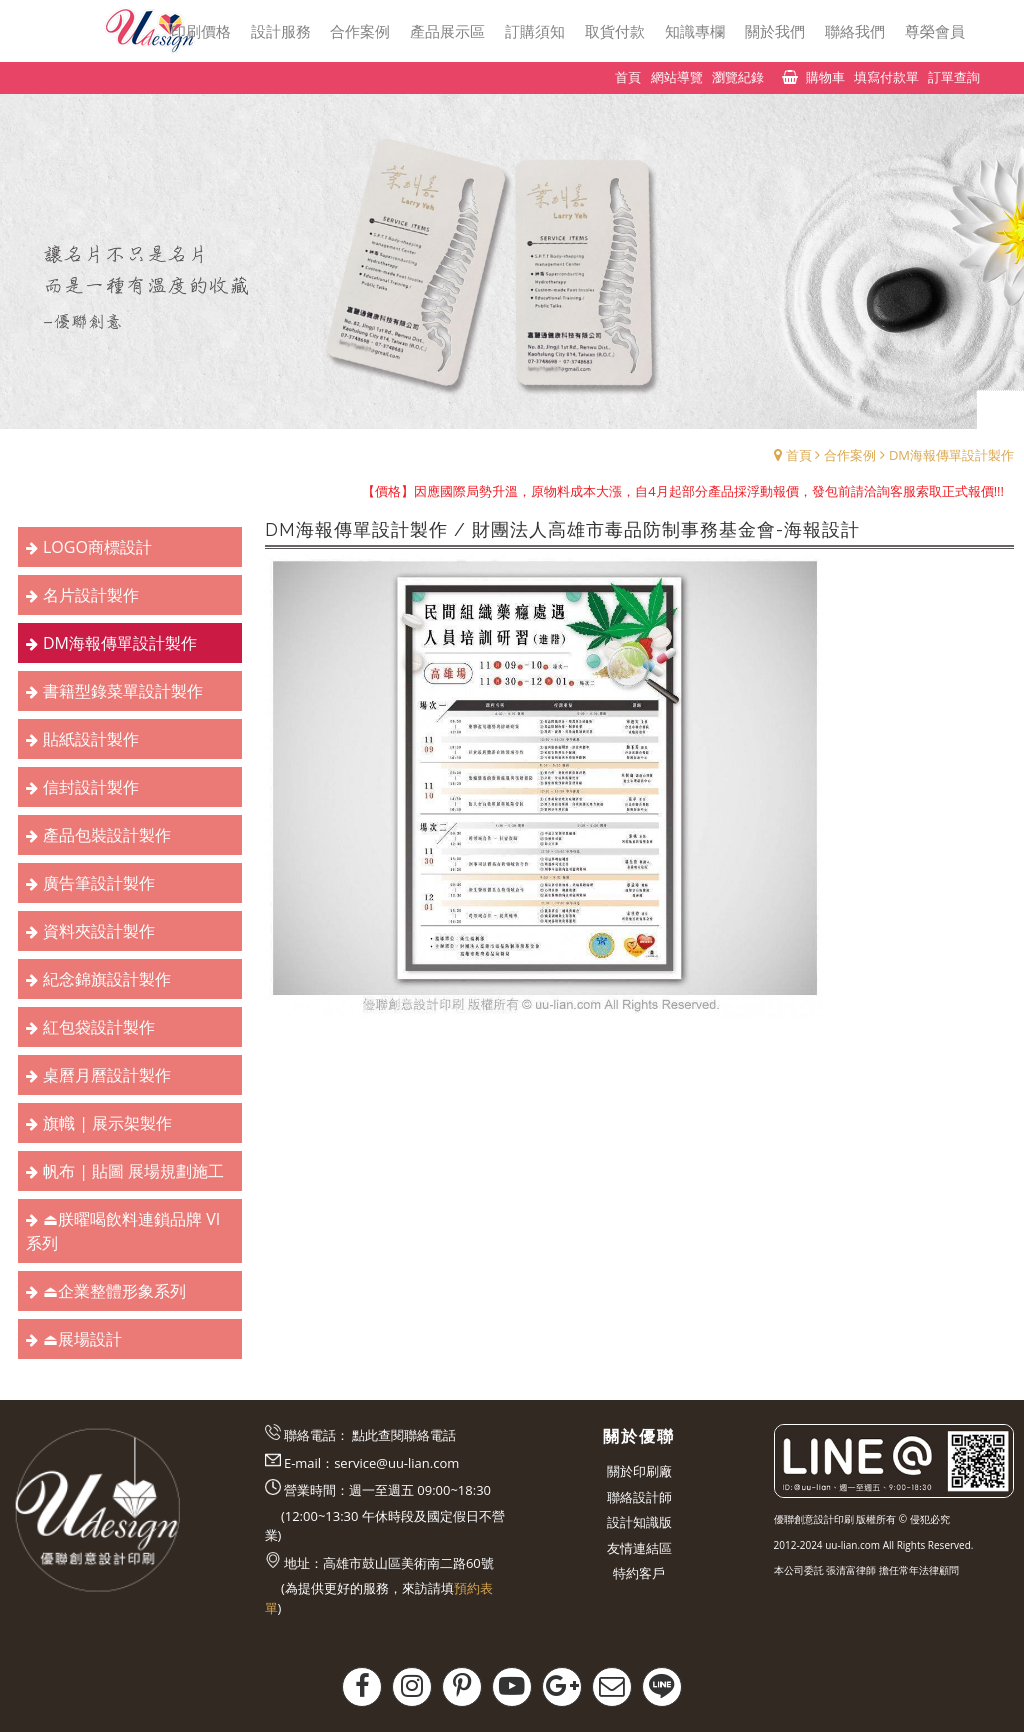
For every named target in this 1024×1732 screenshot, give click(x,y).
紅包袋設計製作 (99, 1027)
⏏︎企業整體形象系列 (114, 1291)
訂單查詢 (954, 77)
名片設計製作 (91, 595)
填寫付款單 (886, 77)
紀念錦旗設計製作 (107, 979)
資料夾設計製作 (99, 931)
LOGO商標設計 (97, 547)
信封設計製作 (91, 787)
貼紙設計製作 (91, 739)
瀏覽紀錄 (738, 77)
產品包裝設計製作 (107, 835)
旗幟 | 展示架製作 (107, 1123)
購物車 (825, 77)
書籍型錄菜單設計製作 (123, 691)
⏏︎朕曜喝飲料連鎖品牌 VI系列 (123, 1231)
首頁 (799, 455)
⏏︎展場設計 (82, 1339)
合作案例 (850, 455)
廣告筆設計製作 (99, 883)
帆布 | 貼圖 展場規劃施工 (133, 1171)
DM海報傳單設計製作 (951, 455)
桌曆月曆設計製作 (107, 1075)
